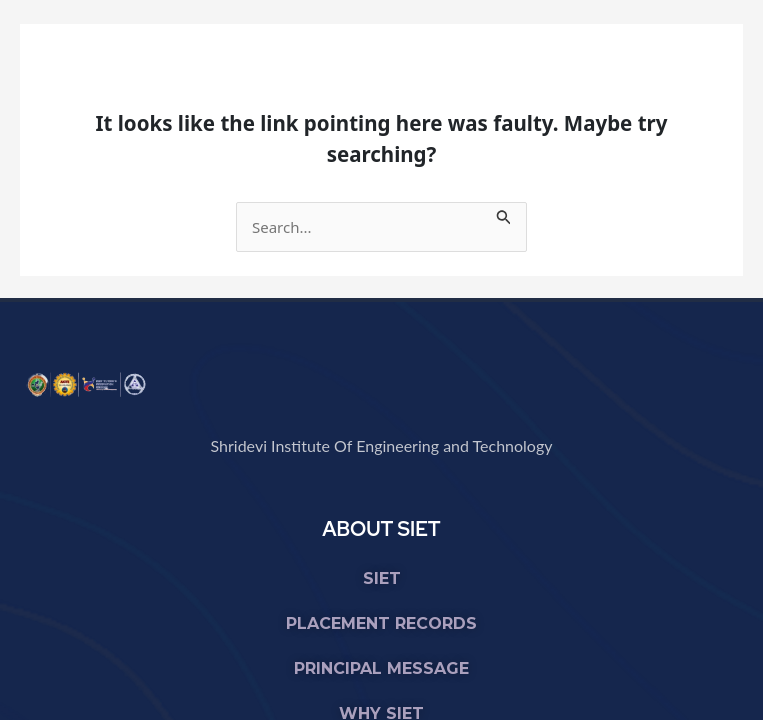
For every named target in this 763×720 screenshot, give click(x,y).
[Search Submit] (504, 214)
